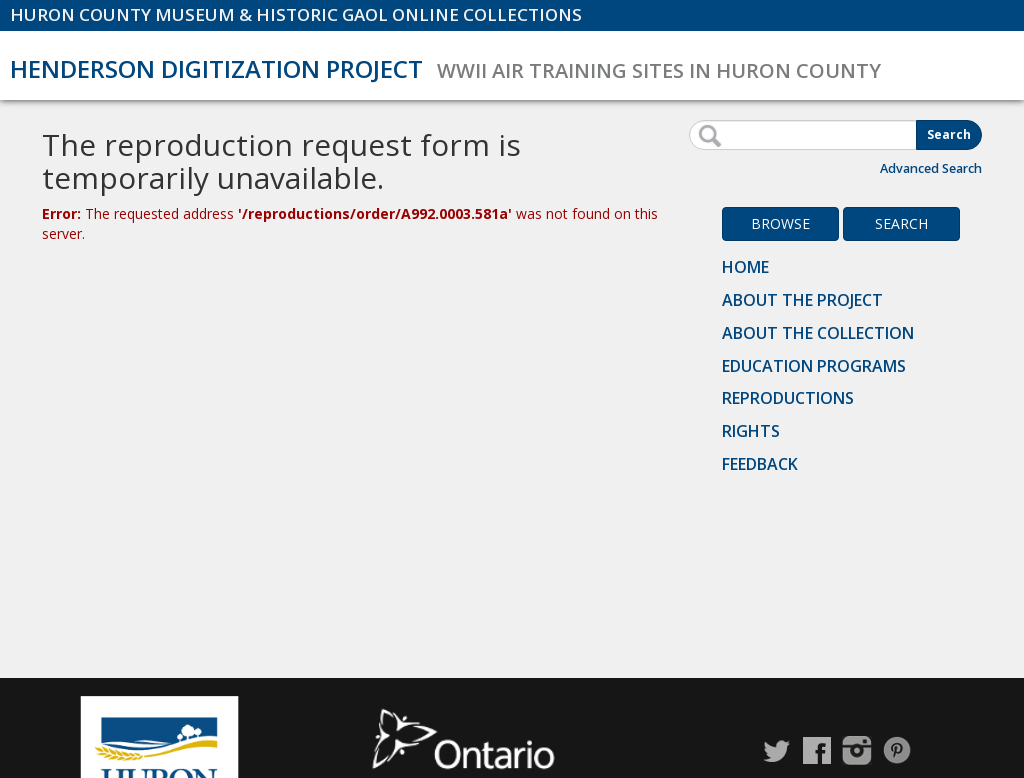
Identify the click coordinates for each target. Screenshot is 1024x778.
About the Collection (818, 333)
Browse (780, 223)
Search (949, 134)
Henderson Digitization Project (216, 68)
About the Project (802, 300)
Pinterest (897, 750)
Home (745, 267)
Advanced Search (931, 168)
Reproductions (788, 398)
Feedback (760, 464)
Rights (751, 431)
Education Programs (814, 366)
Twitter (777, 750)
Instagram (857, 750)
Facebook (817, 750)
